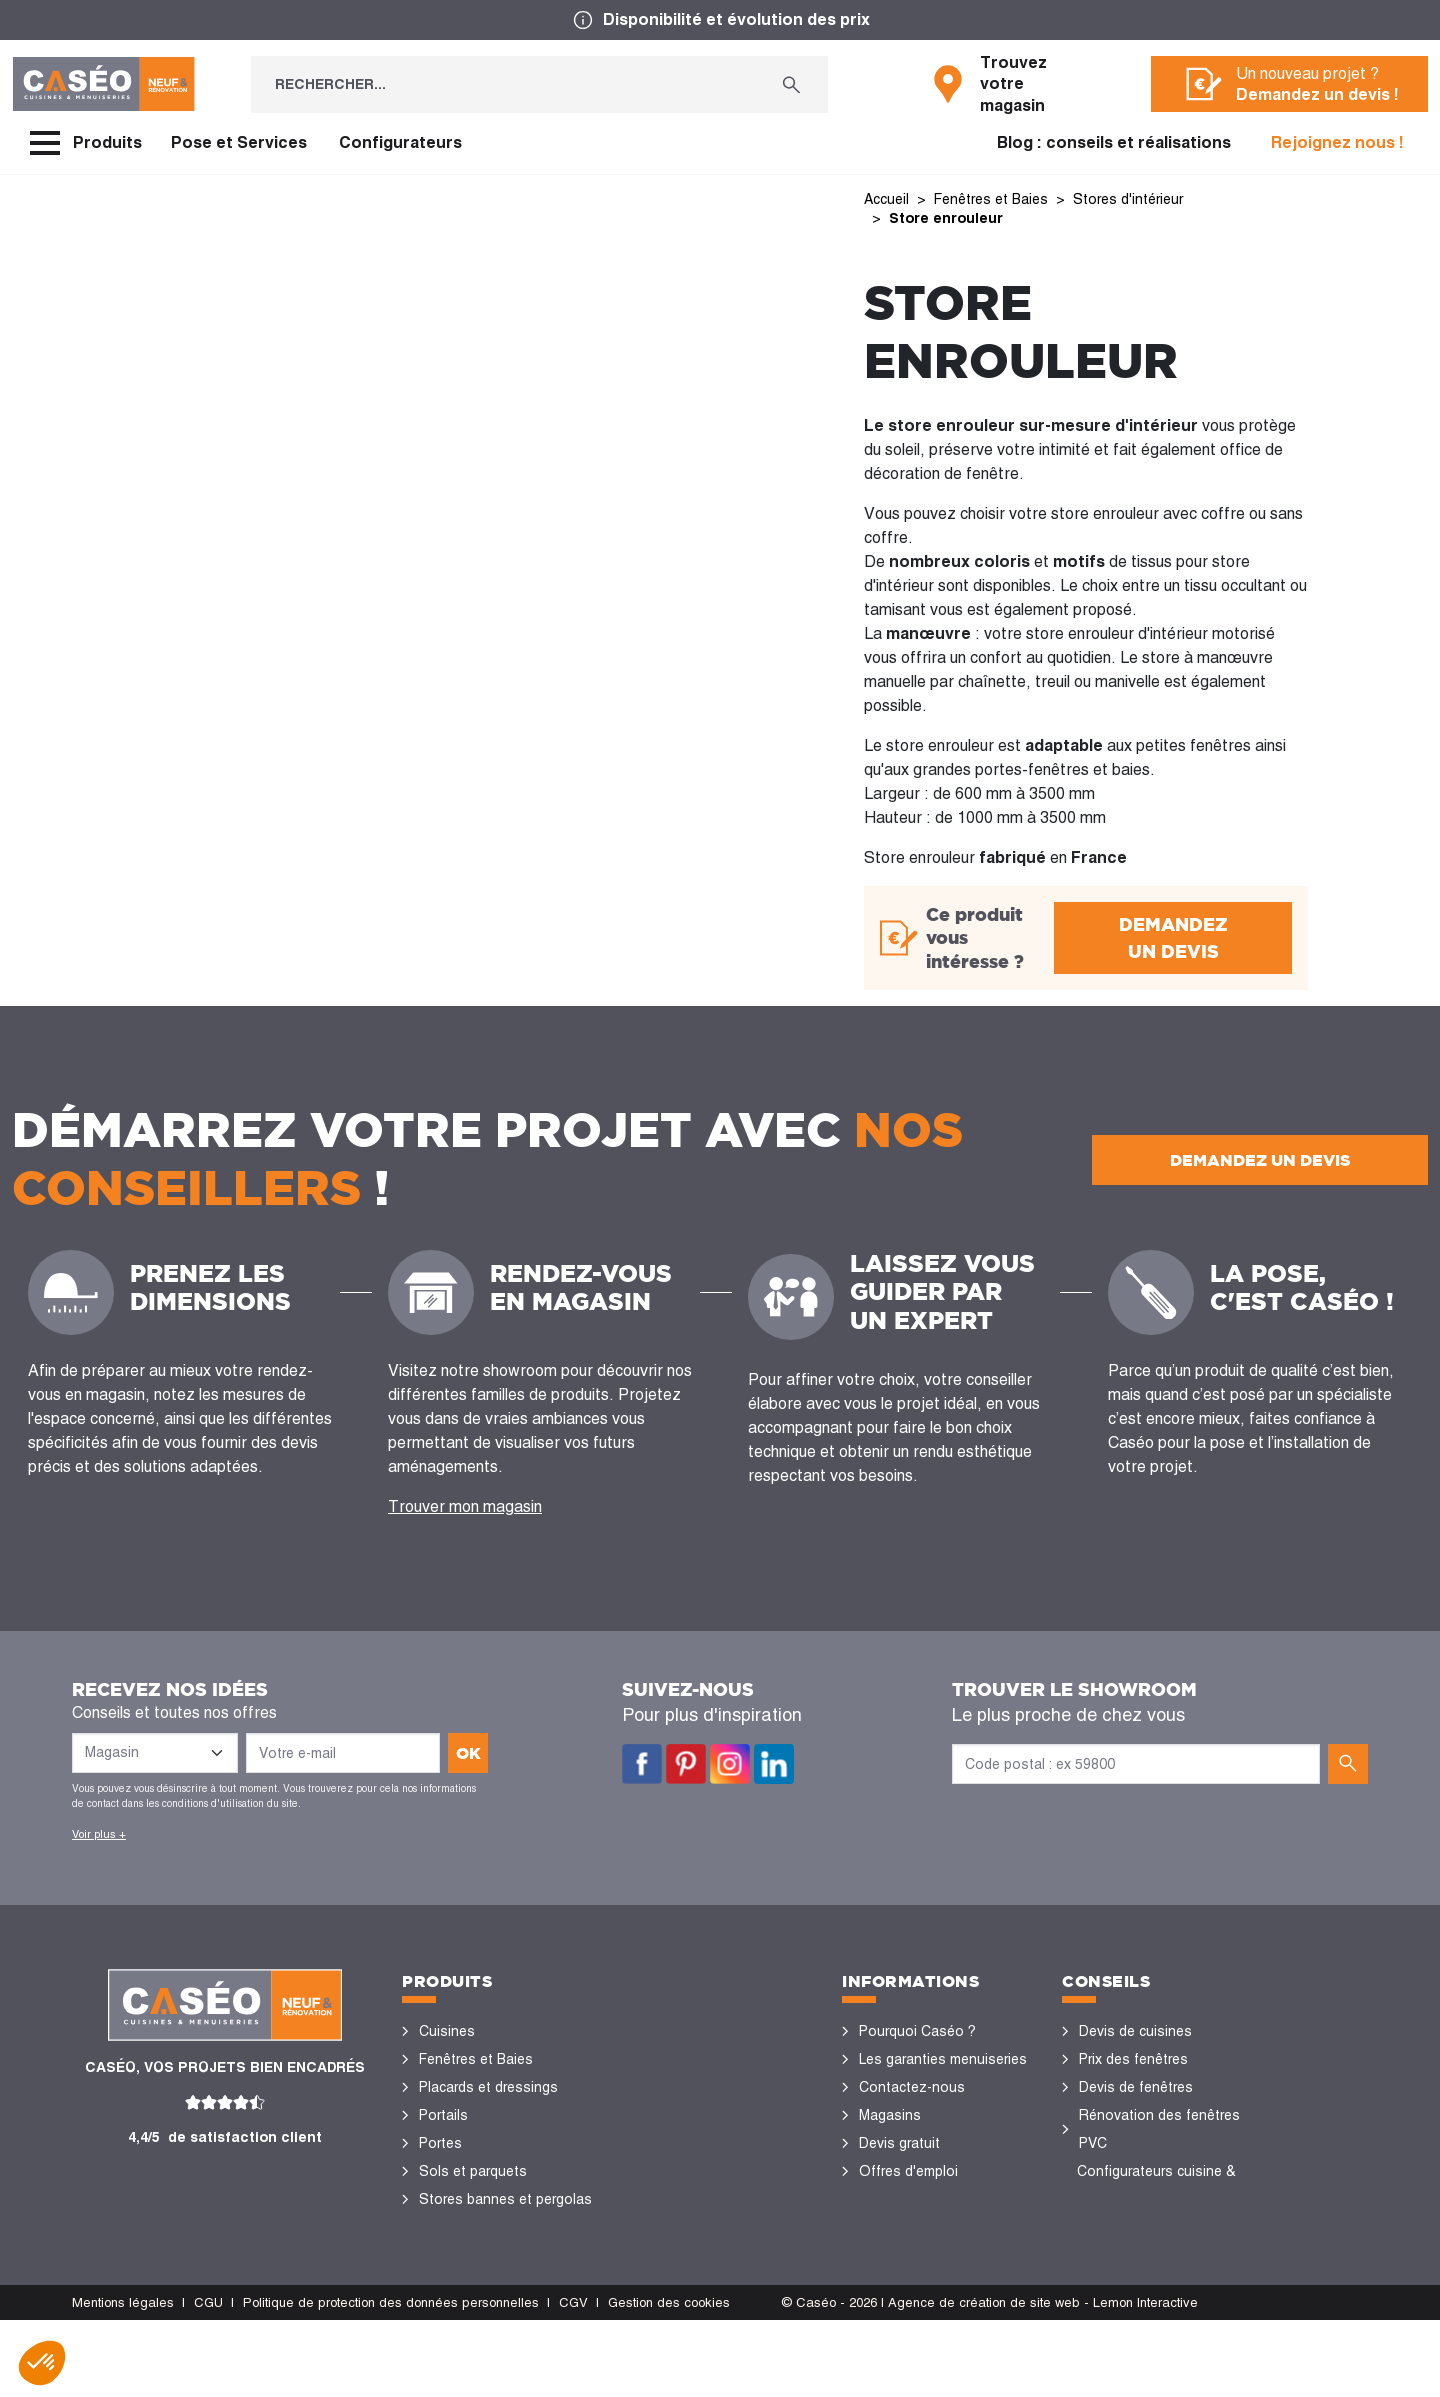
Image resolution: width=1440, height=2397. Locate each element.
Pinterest (686, 1764)
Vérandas (449, 2227)
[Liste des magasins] (155, 1753)
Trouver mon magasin (465, 1506)
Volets (440, 2255)
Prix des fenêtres (1133, 2059)
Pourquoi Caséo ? (917, 2031)
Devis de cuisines (1135, 2031)
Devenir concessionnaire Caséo (937, 2213)
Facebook (642, 1764)
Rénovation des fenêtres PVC (1159, 2129)
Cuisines (447, 2031)
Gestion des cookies (669, 2378)
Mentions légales (123, 2378)
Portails (443, 2115)
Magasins (890, 2115)
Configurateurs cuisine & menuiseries (1156, 2185)
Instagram (730, 1764)
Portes (440, 2143)
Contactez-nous (912, 2087)
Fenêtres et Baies (476, 2059)
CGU (208, 2378)
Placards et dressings (488, 2087)
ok (468, 1753)
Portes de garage (474, 2283)
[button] (42, 2363)
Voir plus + (99, 1834)
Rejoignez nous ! (1337, 142)
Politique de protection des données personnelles (391, 2378)
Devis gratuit (899, 2143)
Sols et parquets (473, 2171)
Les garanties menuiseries (943, 2059)
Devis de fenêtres (1136, 2087)
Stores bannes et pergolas (505, 2199)
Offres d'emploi (908, 2171)
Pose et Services (239, 142)
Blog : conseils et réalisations (1114, 142)
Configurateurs (400, 142)
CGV (573, 2378)
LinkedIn (774, 1764)
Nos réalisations (1132, 2227)
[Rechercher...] (503, 84)
